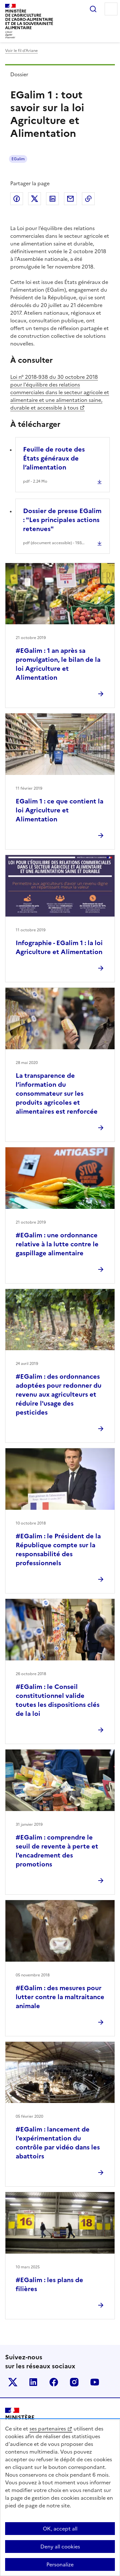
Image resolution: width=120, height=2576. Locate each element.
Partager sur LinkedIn (52, 198)
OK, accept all (60, 2528)
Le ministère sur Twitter (12, 2382)
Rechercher (93, 9)
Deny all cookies (60, 2546)
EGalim (18, 159)
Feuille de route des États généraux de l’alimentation (54, 458)
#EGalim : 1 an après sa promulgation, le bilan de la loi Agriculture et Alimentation (58, 664)
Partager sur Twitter (34, 198)
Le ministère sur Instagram (74, 2382)
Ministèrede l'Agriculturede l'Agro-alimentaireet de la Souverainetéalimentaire (29, 19)
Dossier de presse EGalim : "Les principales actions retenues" (62, 520)
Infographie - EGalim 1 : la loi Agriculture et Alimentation (59, 947)
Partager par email (70, 198)
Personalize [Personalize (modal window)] (60, 2564)
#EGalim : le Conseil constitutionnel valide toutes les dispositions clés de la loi (58, 1700)
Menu (111, 9)
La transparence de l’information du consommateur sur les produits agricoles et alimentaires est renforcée (57, 1093)
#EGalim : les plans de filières (49, 2284)
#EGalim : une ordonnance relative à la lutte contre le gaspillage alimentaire (57, 1244)
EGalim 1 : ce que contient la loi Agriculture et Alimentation (59, 810)
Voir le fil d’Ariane (21, 51)
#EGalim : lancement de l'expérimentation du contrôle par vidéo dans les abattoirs (58, 2142)
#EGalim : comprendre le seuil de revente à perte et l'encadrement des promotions (57, 1850)
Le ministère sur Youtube (94, 2382)
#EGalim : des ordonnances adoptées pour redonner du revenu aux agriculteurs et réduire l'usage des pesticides (58, 1394)
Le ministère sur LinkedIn (33, 2382)
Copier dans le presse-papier (88, 198)
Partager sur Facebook (16, 198)
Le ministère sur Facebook (53, 2382)
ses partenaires (47, 2428)
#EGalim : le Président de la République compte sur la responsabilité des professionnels (58, 1549)
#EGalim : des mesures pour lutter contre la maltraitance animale (60, 1997)
